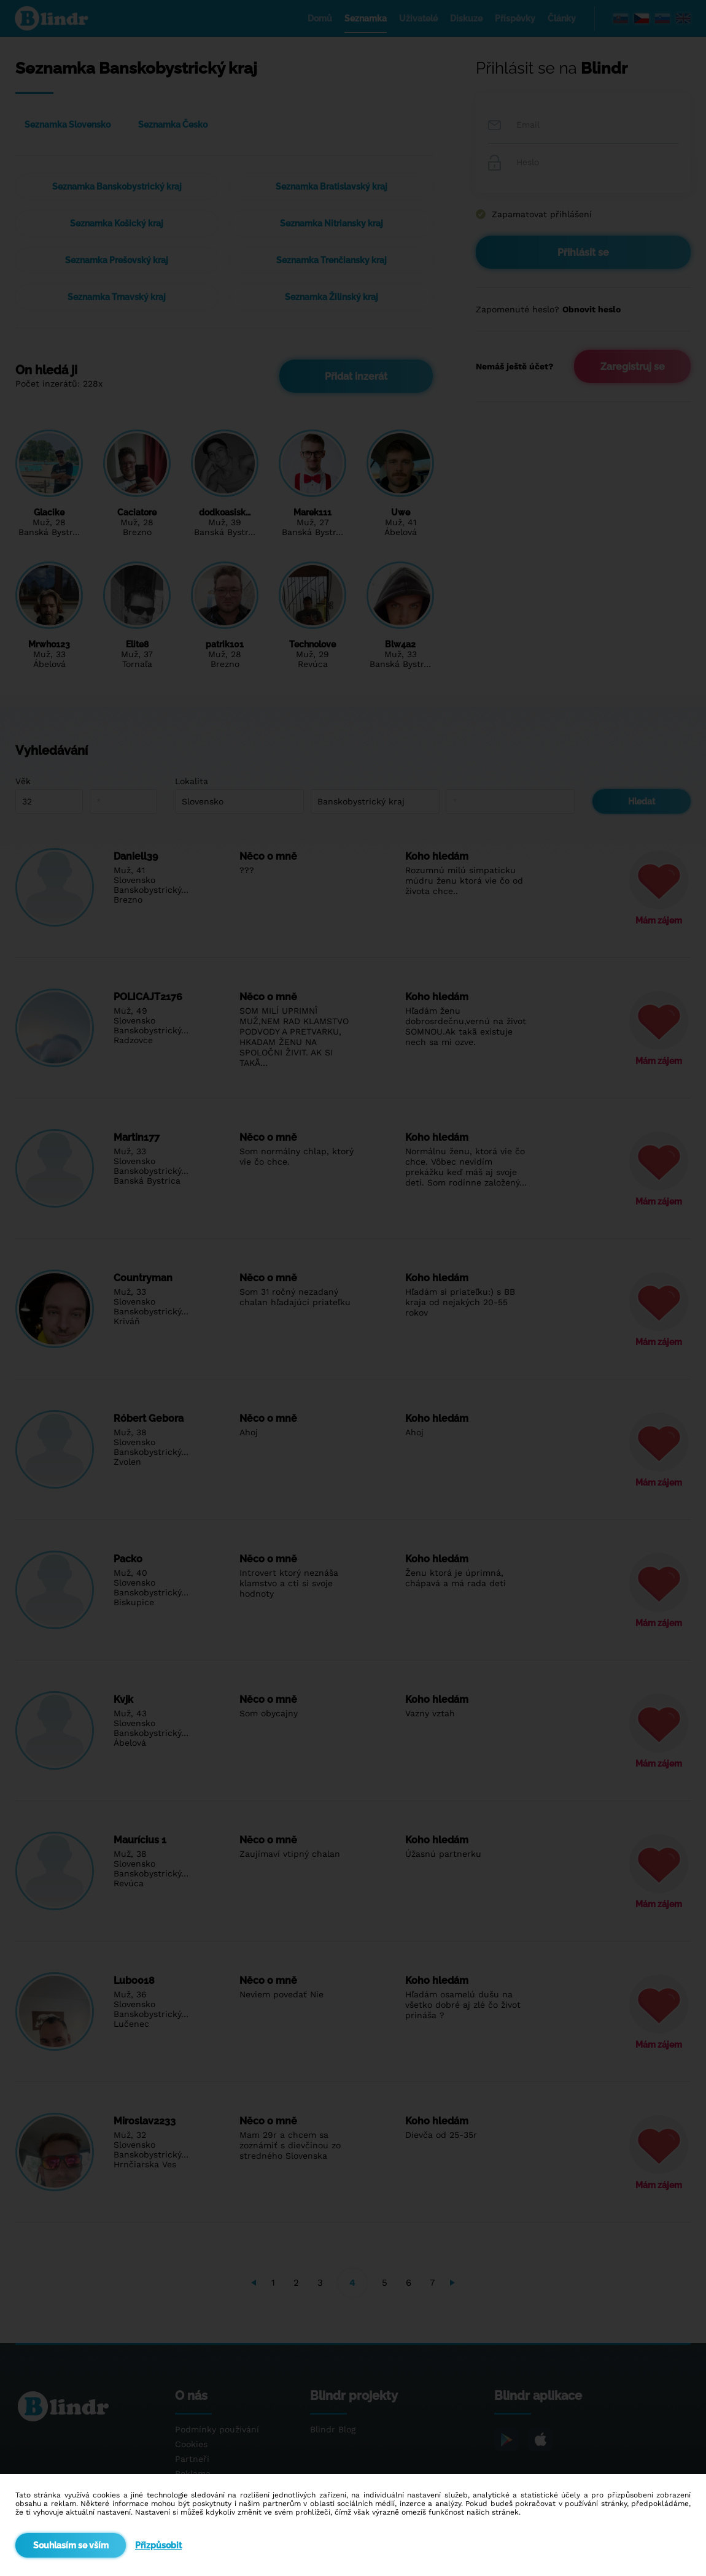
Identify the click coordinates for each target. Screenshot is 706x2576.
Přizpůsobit (158, 2545)
